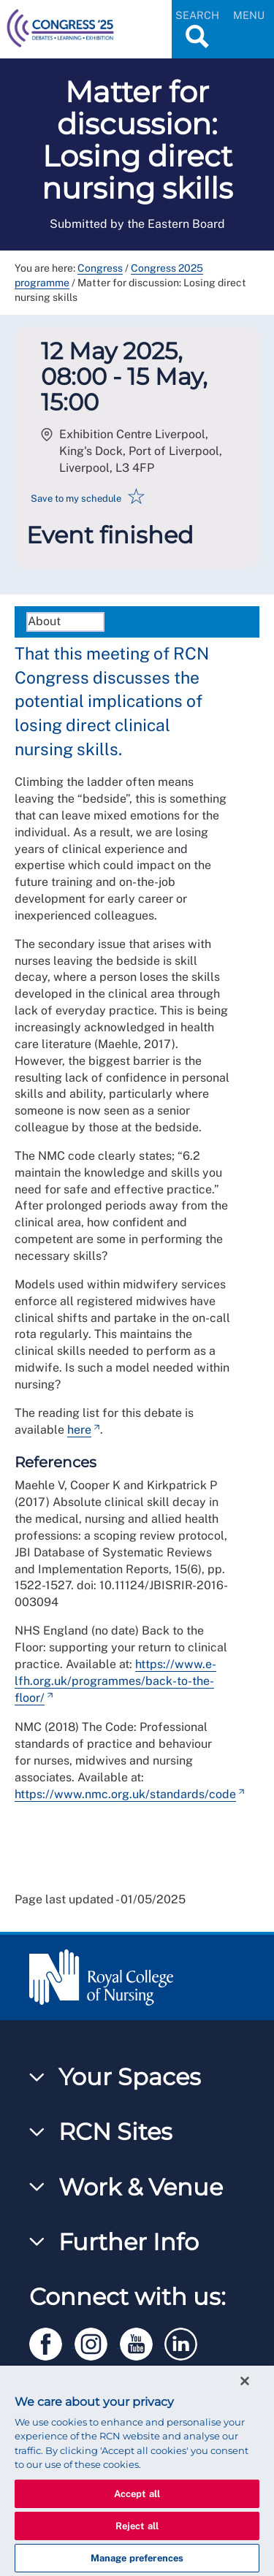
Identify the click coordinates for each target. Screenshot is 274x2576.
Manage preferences (137, 2558)
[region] (137, 2471)
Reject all (137, 2525)
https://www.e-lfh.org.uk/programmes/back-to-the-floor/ (115, 1681)
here (79, 1430)
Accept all (137, 2493)
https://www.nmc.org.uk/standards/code (125, 1794)
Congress (100, 268)
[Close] (244, 2381)
